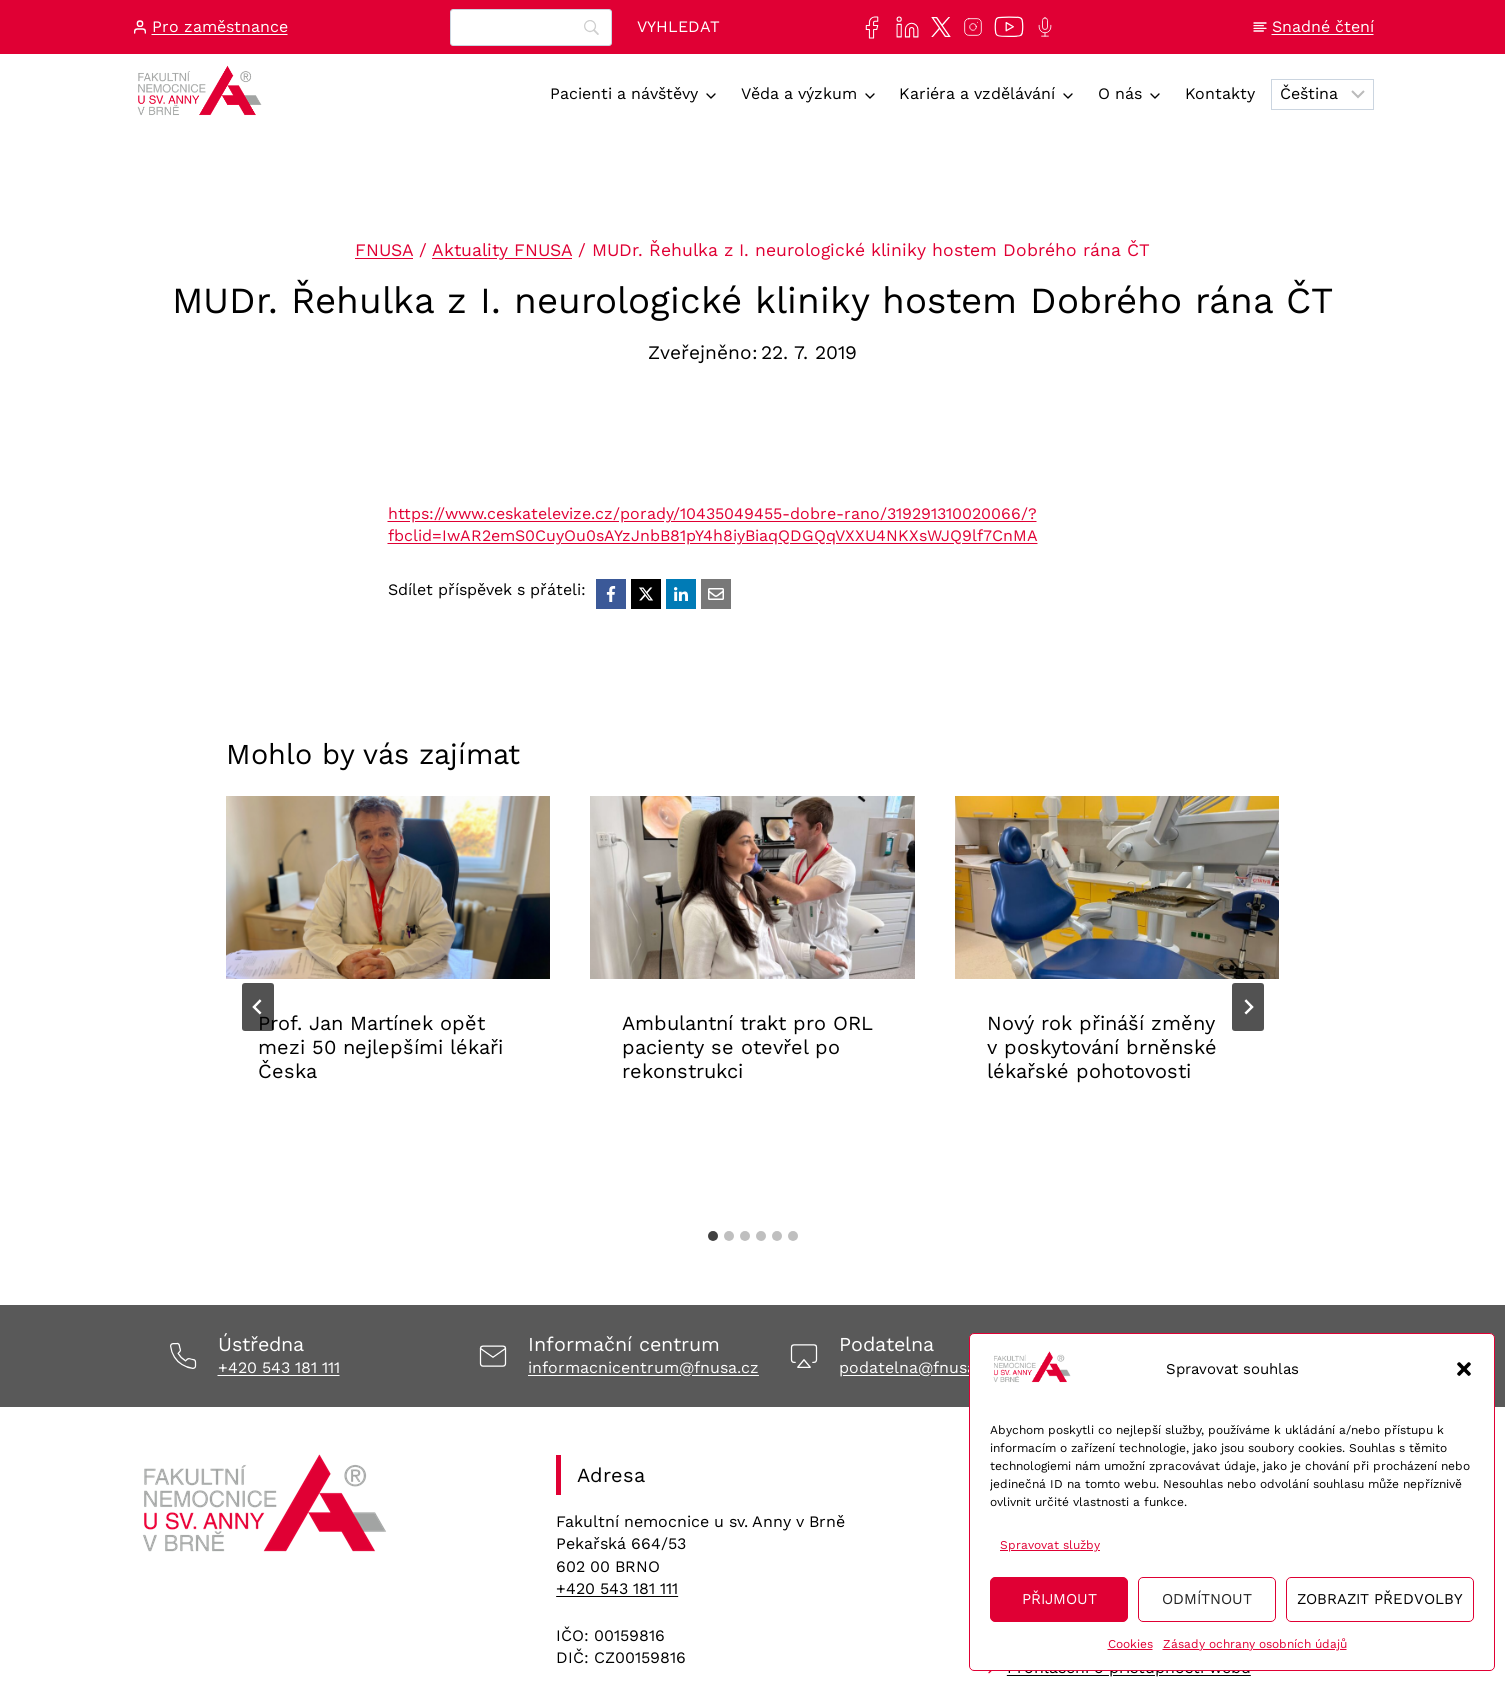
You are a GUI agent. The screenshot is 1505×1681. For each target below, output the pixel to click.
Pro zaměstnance (220, 26)
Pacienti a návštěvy (624, 93)
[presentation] (388, 887)
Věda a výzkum (799, 93)
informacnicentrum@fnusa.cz (643, 1367)
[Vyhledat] (678, 27)
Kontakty (1220, 93)
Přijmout (1059, 1599)
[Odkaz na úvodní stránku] (267, 1510)
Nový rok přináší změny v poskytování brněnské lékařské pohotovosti (1102, 1047)
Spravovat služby (1050, 1545)
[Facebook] (611, 594)
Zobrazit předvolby (1380, 1599)
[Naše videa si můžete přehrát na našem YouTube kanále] (1005, 27)
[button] (1464, 1369)
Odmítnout (1207, 1599)
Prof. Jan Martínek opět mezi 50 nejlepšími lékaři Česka (380, 1047)
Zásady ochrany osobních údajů (1255, 1644)
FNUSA (384, 250)
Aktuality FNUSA (502, 250)
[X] (646, 594)
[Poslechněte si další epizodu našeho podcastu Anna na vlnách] (1041, 27)
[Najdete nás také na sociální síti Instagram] (969, 27)
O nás (1120, 93)
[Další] (1248, 1007)
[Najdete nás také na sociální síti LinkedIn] (903, 27)
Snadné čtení (1323, 26)
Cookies (1130, 1644)
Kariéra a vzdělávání (977, 93)
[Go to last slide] (258, 1007)
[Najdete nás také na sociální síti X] (937, 27)
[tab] (713, 1236)
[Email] (716, 594)
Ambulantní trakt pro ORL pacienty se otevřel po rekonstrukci (747, 1047)
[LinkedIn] (681, 594)
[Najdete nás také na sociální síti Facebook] (867, 27)
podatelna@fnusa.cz (918, 1367)
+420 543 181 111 (279, 1367)
